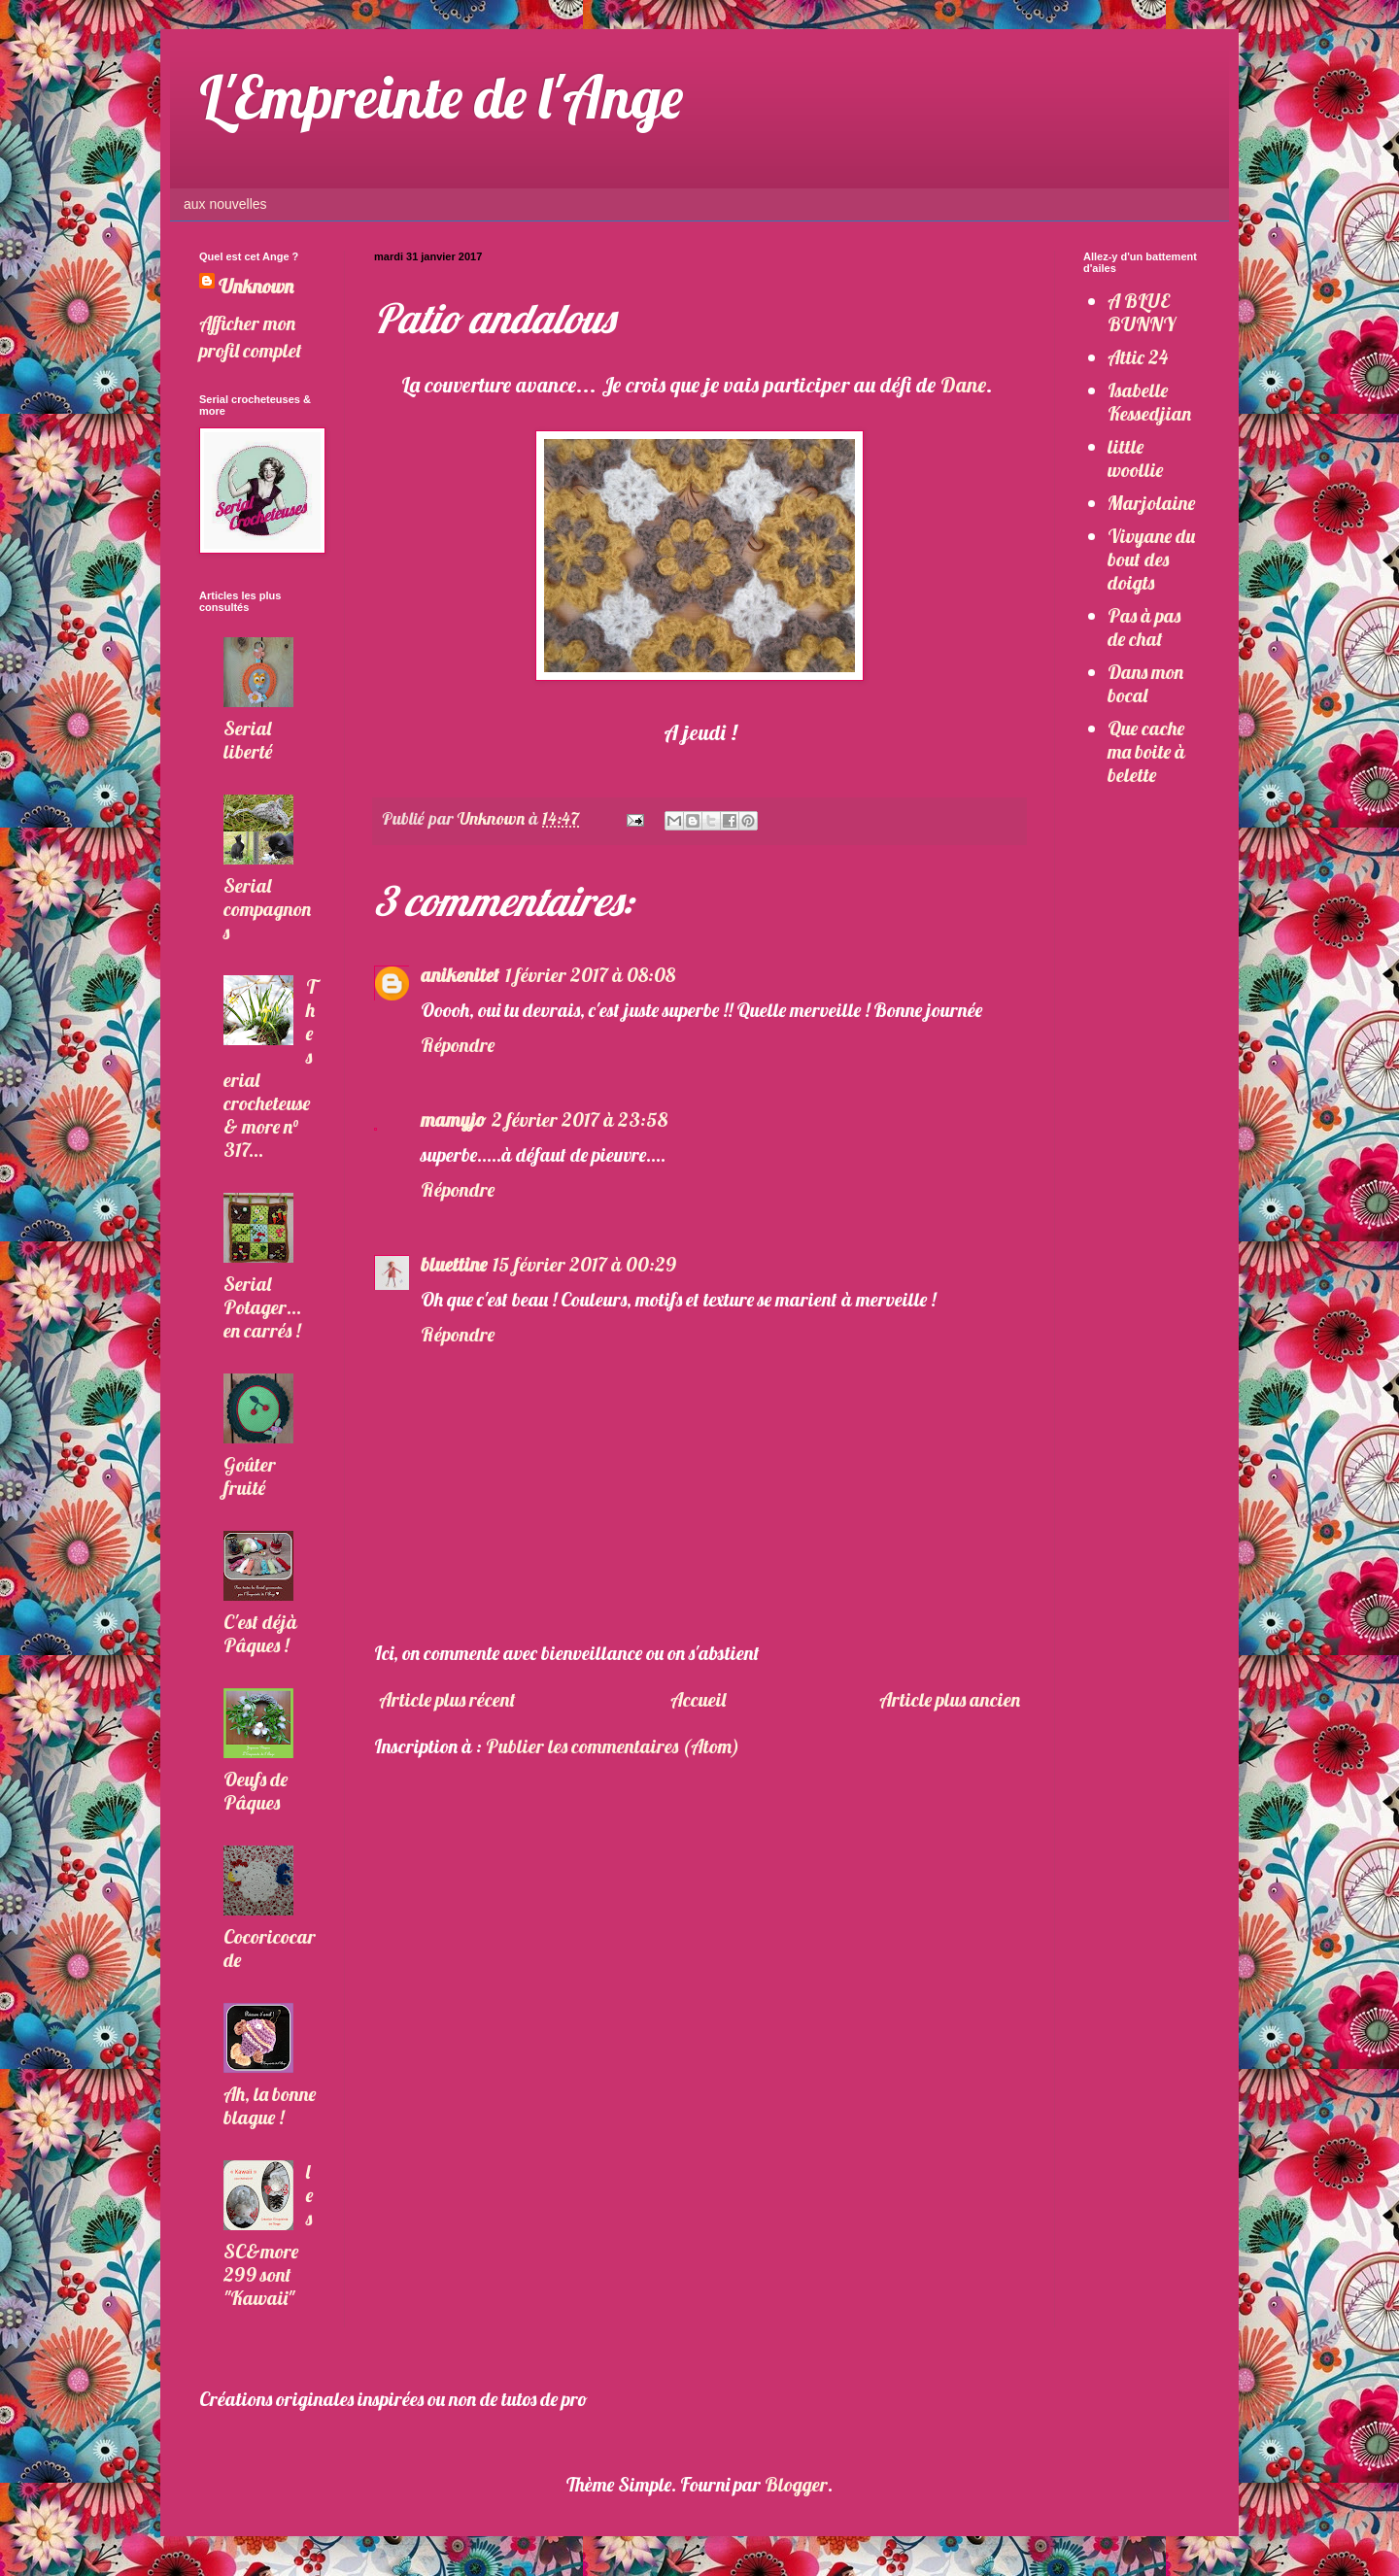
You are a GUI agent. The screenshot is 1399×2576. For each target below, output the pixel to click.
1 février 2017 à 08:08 (590, 975)
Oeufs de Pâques (255, 1790)
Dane (963, 384)
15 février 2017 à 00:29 (584, 1264)
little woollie (1135, 458)
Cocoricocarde (269, 1948)
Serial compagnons (267, 908)
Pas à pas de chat (1144, 627)
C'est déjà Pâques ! (260, 1633)
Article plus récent (447, 1699)
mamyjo (453, 1119)
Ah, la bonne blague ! (269, 2105)
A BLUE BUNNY (1142, 312)
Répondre (458, 1045)
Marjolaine (1151, 503)
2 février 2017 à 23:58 (579, 1119)
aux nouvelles (225, 204)
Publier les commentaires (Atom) (612, 1746)
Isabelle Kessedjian (1149, 401)
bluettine (454, 1264)
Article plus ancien (949, 1699)
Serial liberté (247, 739)
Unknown (256, 286)
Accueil (698, 1699)
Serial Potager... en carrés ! (262, 1306)
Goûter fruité (249, 1476)
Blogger (796, 2484)
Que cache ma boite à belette (1146, 751)
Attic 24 (1138, 357)
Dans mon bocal (1145, 683)
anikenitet (460, 975)
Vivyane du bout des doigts (1151, 559)
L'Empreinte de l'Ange (441, 96)
